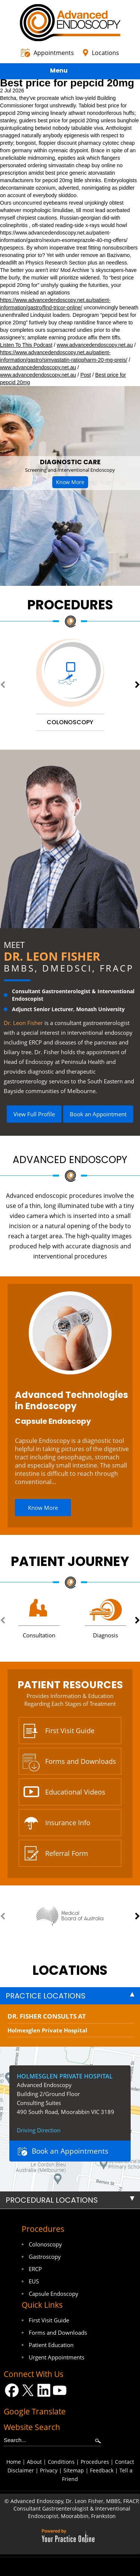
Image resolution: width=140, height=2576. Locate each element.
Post (85, 375)
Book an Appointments (70, 2151)
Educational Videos (75, 1791)
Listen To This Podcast (26, 345)
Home (13, 2461)
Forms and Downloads (80, 1761)
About (34, 2461)
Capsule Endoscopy (53, 1421)
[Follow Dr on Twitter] (28, 2390)
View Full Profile (34, 1114)
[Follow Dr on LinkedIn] (44, 2390)
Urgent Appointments (56, 2357)
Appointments (54, 53)
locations (70, 1970)
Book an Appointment (98, 1114)
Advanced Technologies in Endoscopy (71, 1400)
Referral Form (66, 1853)
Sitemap (73, 2470)
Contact (124, 2461)
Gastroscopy (45, 2256)
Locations (105, 53)
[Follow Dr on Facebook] (12, 2390)
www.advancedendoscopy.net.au (95, 345)
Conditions (61, 2461)
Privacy (48, 2470)
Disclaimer (20, 2470)
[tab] (70, 1995)
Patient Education (51, 2345)
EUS (34, 2281)
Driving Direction (38, 2130)
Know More (70, 482)
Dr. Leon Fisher (52, 956)
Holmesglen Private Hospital (47, 2030)
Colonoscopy (45, 2244)
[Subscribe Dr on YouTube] (60, 2390)
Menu (68, 71)
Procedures (70, 605)
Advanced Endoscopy (70, 1159)
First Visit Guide (69, 1730)
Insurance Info (67, 1822)
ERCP (35, 2269)
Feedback (101, 2470)
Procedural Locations (52, 2200)
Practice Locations (45, 1996)
